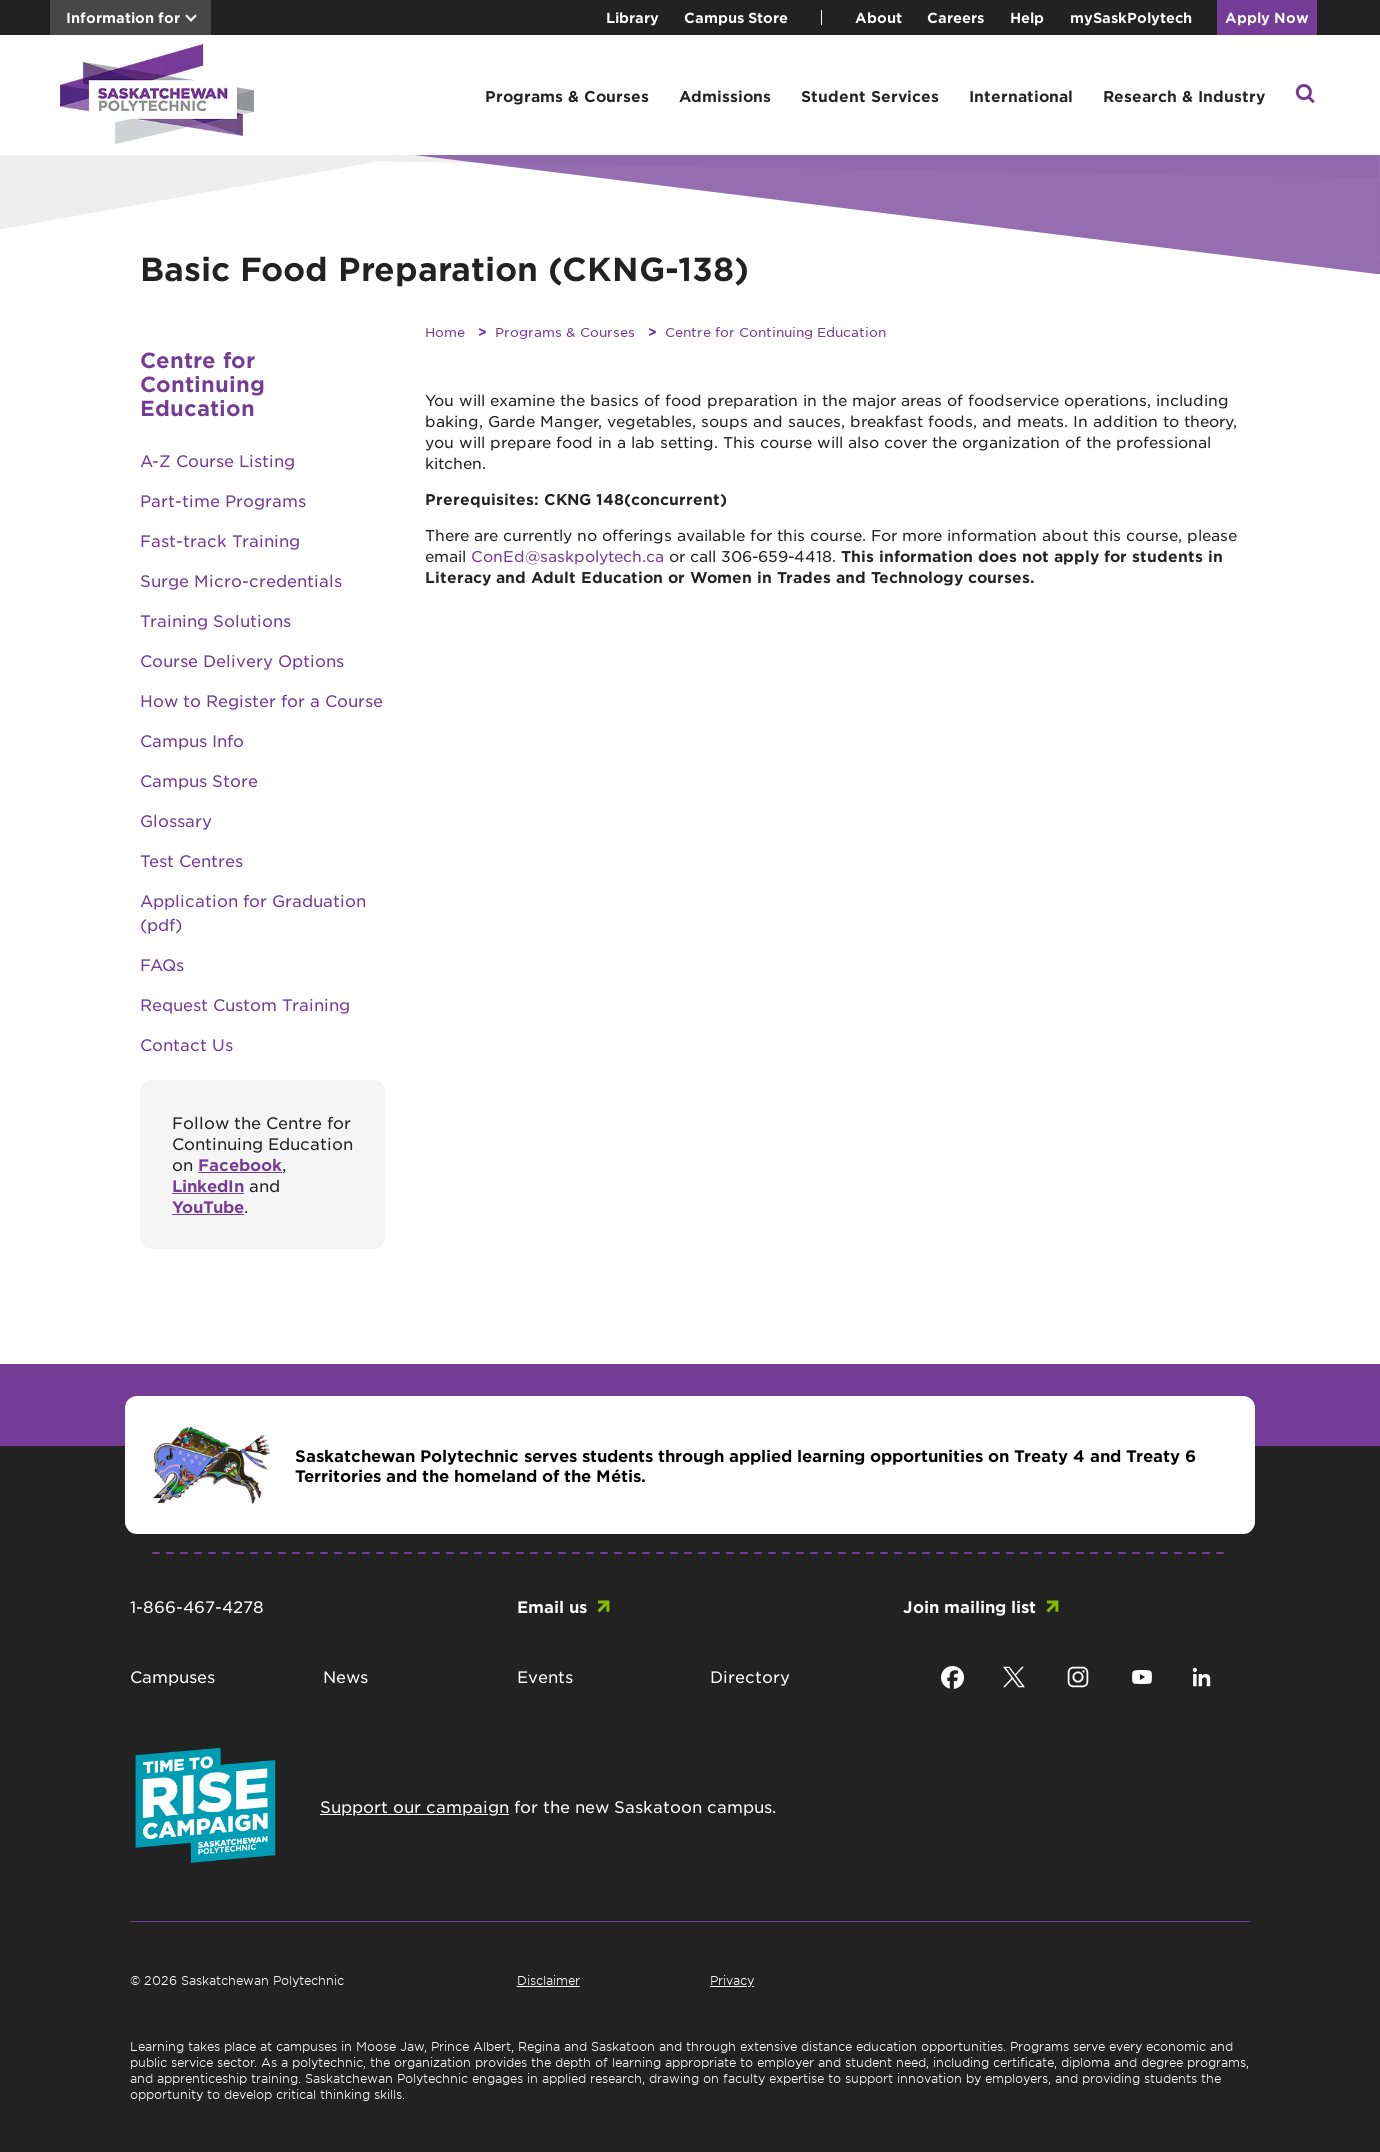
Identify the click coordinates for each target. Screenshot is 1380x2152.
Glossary (176, 820)
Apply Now (1267, 17)
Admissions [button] (725, 95)
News (345, 1676)
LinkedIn (208, 1185)
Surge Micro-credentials (241, 580)
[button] (1305, 95)
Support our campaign (414, 1806)
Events (545, 1676)
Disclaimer (548, 1980)
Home (445, 331)
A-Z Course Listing (217, 460)
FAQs (162, 964)
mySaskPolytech (1131, 17)
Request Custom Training (245, 1004)
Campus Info (192, 740)
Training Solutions (215, 620)
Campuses (172, 1676)
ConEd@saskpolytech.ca (567, 555)
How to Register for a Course (261, 700)
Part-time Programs (223, 500)
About (878, 17)
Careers (955, 17)
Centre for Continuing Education (775, 331)
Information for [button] (123, 17)
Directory (750, 1676)
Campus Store (736, 17)
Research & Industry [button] (1184, 95)
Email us (552, 1606)
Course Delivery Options (242, 660)
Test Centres (191, 860)
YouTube (208, 1206)
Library (632, 17)
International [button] (1021, 95)
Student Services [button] (870, 95)
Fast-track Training (220, 540)
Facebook (240, 1164)
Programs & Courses (565, 331)
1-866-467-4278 (197, 1606)
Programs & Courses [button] (567, 95)
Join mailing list (969, 1606)
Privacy (732, 1980)
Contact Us (186, 1044)
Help (1027, 17)
